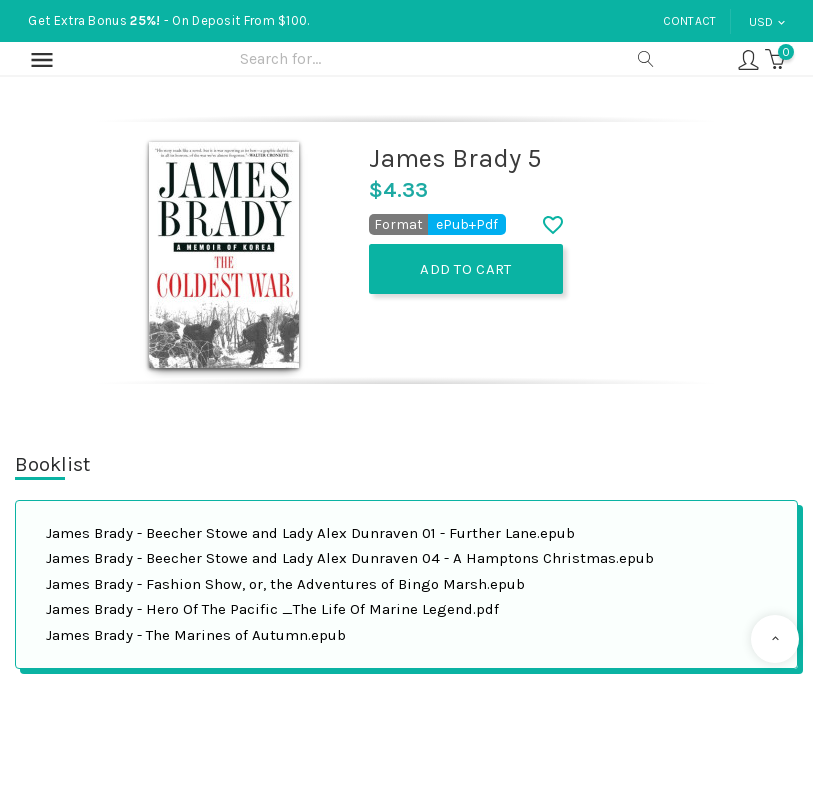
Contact (690, 21)
